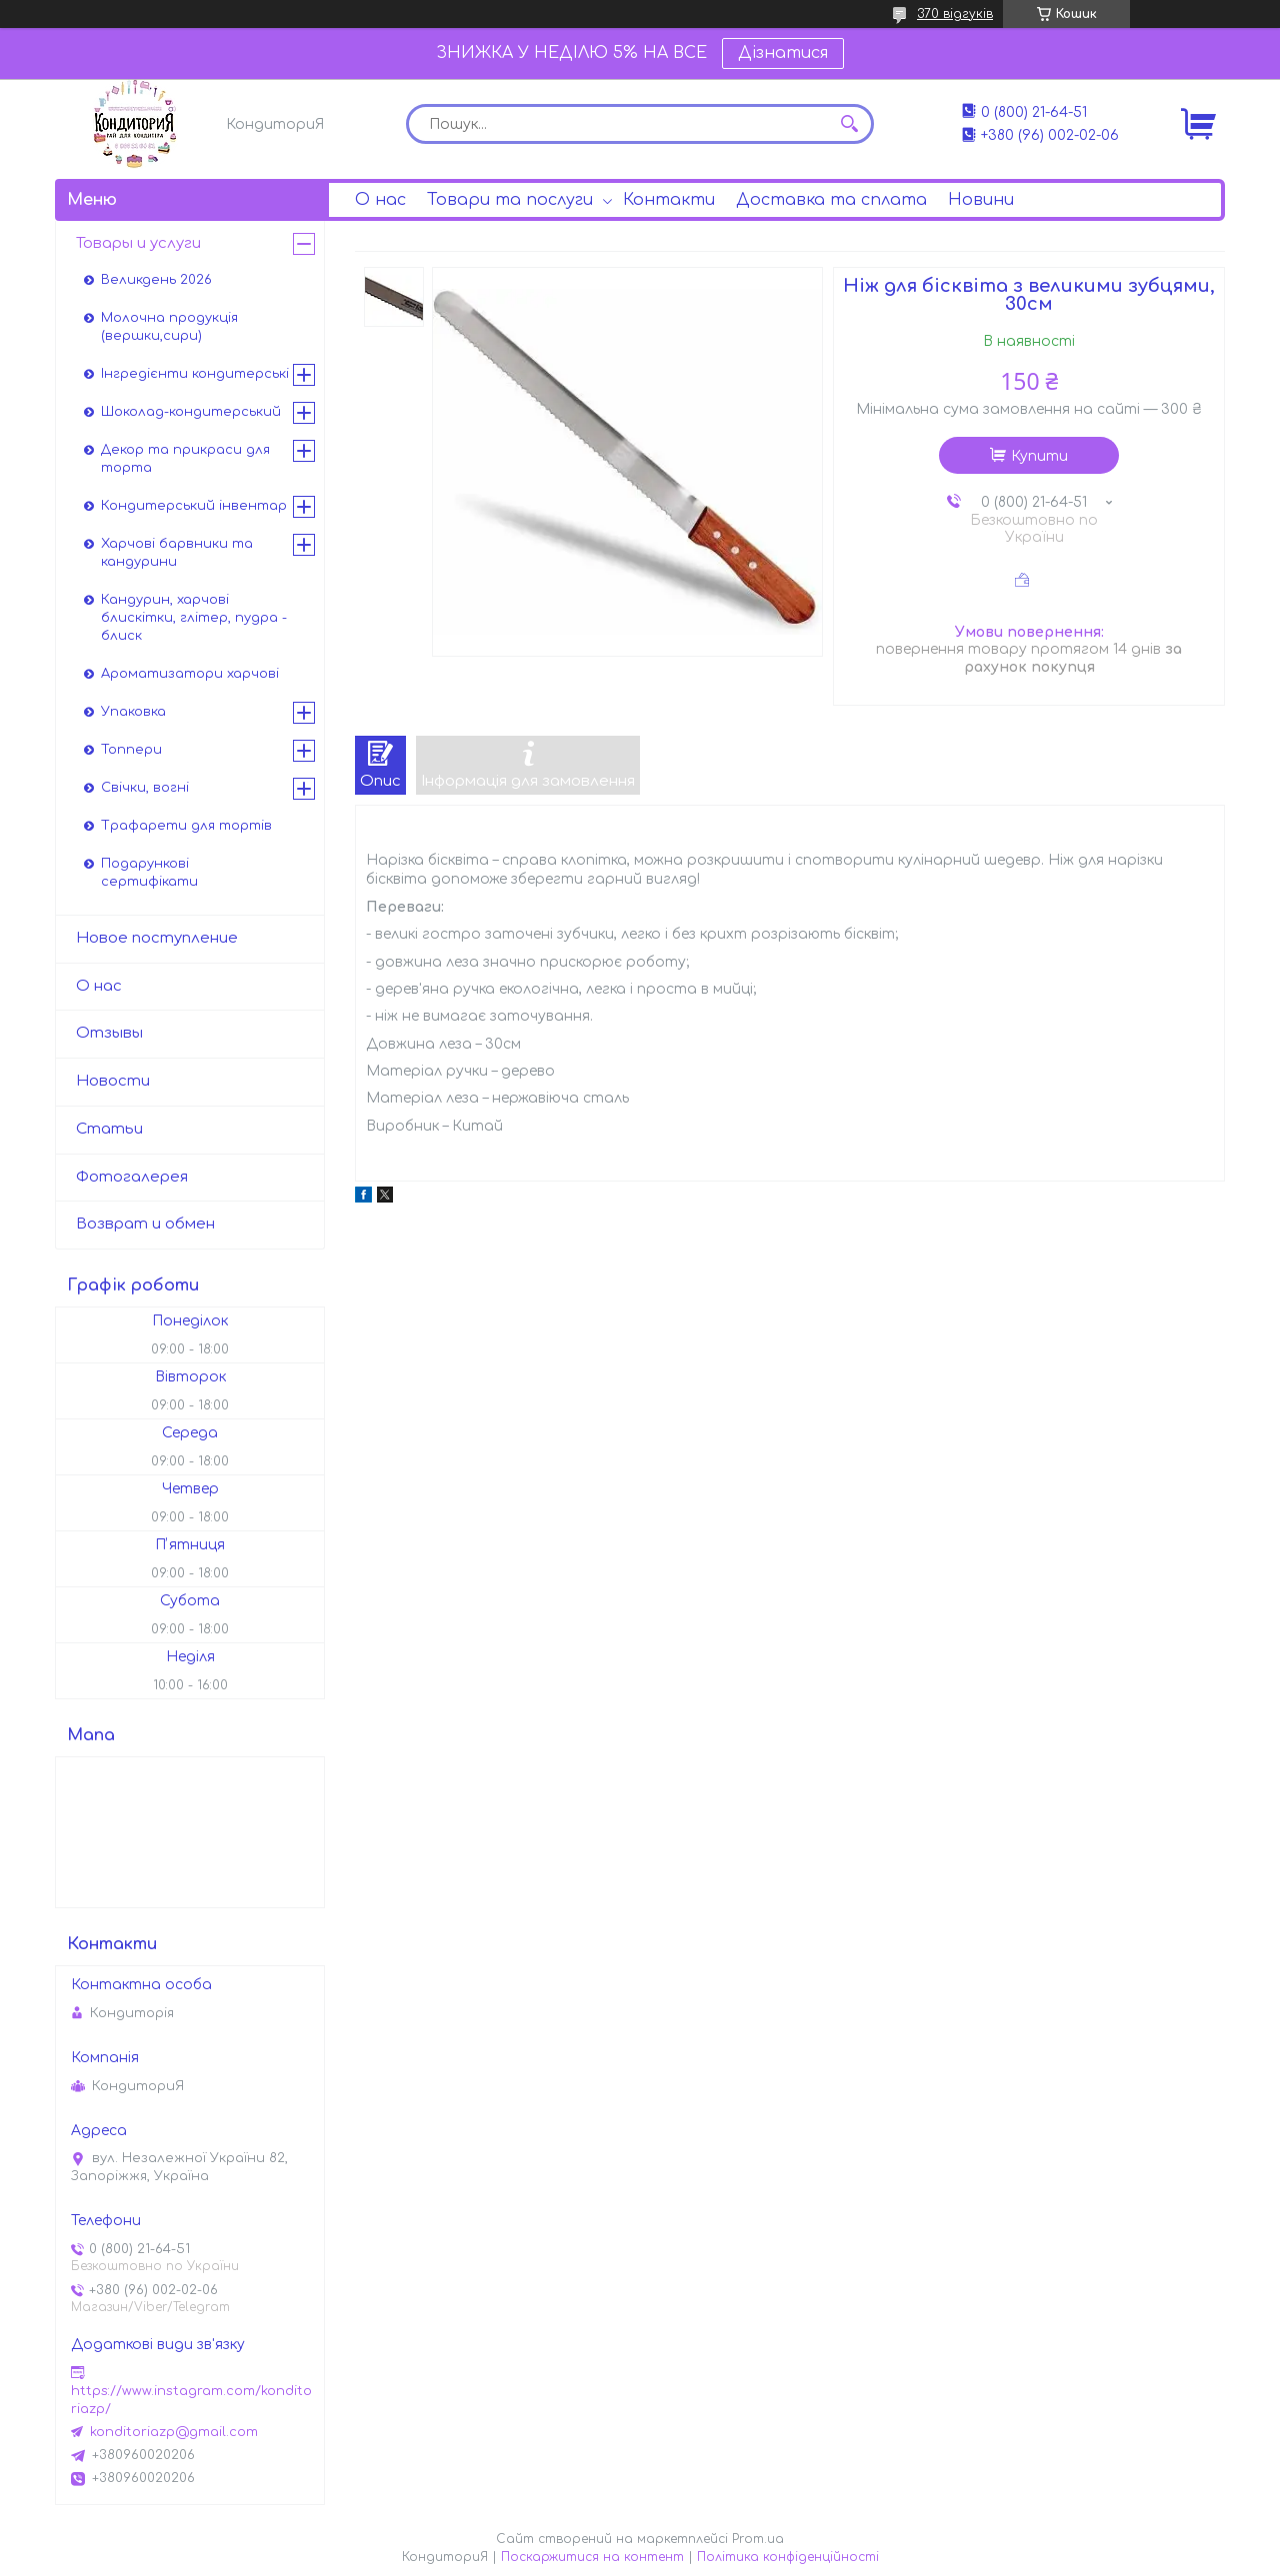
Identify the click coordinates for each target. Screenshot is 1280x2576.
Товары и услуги (138, 243)
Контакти (669, 200)
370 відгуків (955, 14)
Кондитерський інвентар (194, 506)
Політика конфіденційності (788, 2557)
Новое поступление (157, 938)
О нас (380, 200)
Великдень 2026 (156, 280)
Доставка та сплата (831, 200)
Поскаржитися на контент (592, 2557)
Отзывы (109, 1033)
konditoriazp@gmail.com (174, 2432)
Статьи (109, 1129)
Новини (981, 200)
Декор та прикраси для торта (185, 459)
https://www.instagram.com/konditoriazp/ (191, 2400)
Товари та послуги (510, 200)
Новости (113, 1081)
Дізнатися (783, 53)
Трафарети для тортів (186, 826)
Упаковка (133, 712)
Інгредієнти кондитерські (195, 374)
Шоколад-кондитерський (191, 412)
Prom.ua (758, 2539)
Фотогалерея (132, 1177)
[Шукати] (849, 124)
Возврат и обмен (145, 1224)
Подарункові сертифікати (149, 873)
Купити (1039, 456)
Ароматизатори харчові (190, 674)
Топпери (131, 750)
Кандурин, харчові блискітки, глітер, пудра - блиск (194, 618)
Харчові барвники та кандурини (177, 553)
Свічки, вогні (145, 788)
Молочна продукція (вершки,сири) (169, 327)
